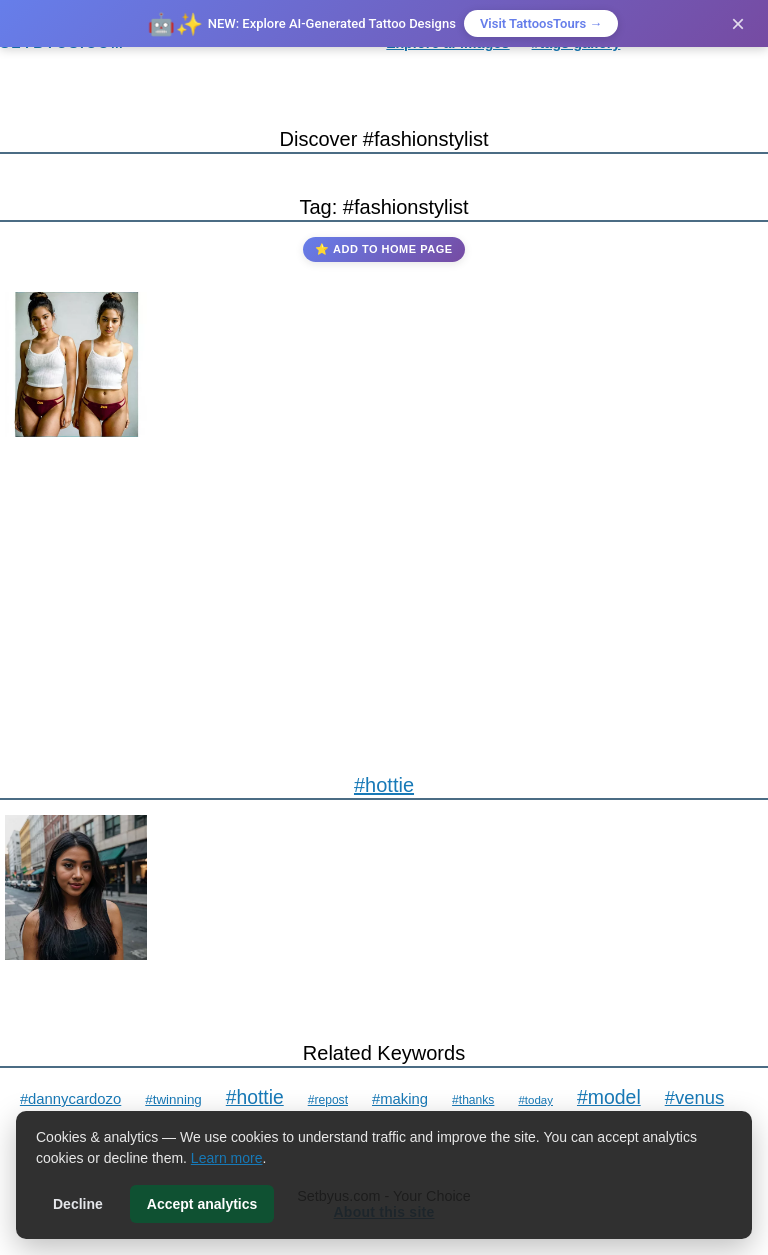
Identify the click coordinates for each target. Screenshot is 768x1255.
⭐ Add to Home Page (383, 249)
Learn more (227, 1158)
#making (400, 1099)
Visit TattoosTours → (541, 23)
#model (609, 1097)
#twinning (173, 1099)
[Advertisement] (384, 592)
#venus (694, 1097)
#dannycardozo (70, 1099)
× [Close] (738, 23)
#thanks (473, 1100)
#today (535, 1100)
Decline (78, 1204)
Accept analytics (202, 1204)
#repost (328, 1100)
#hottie (384, 785)
